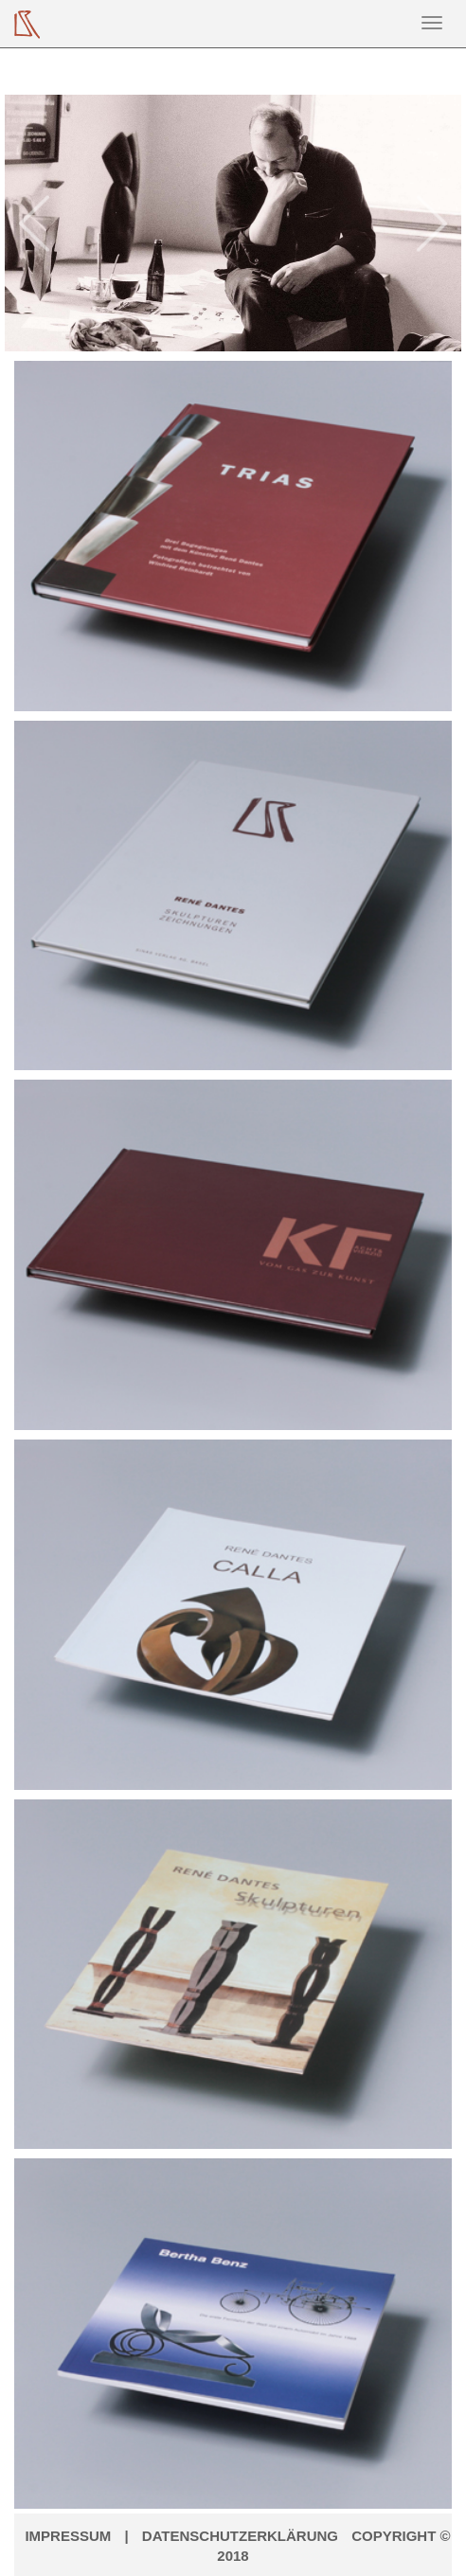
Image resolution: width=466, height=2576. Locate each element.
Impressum (68, 2536)
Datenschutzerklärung (240, 2536)
